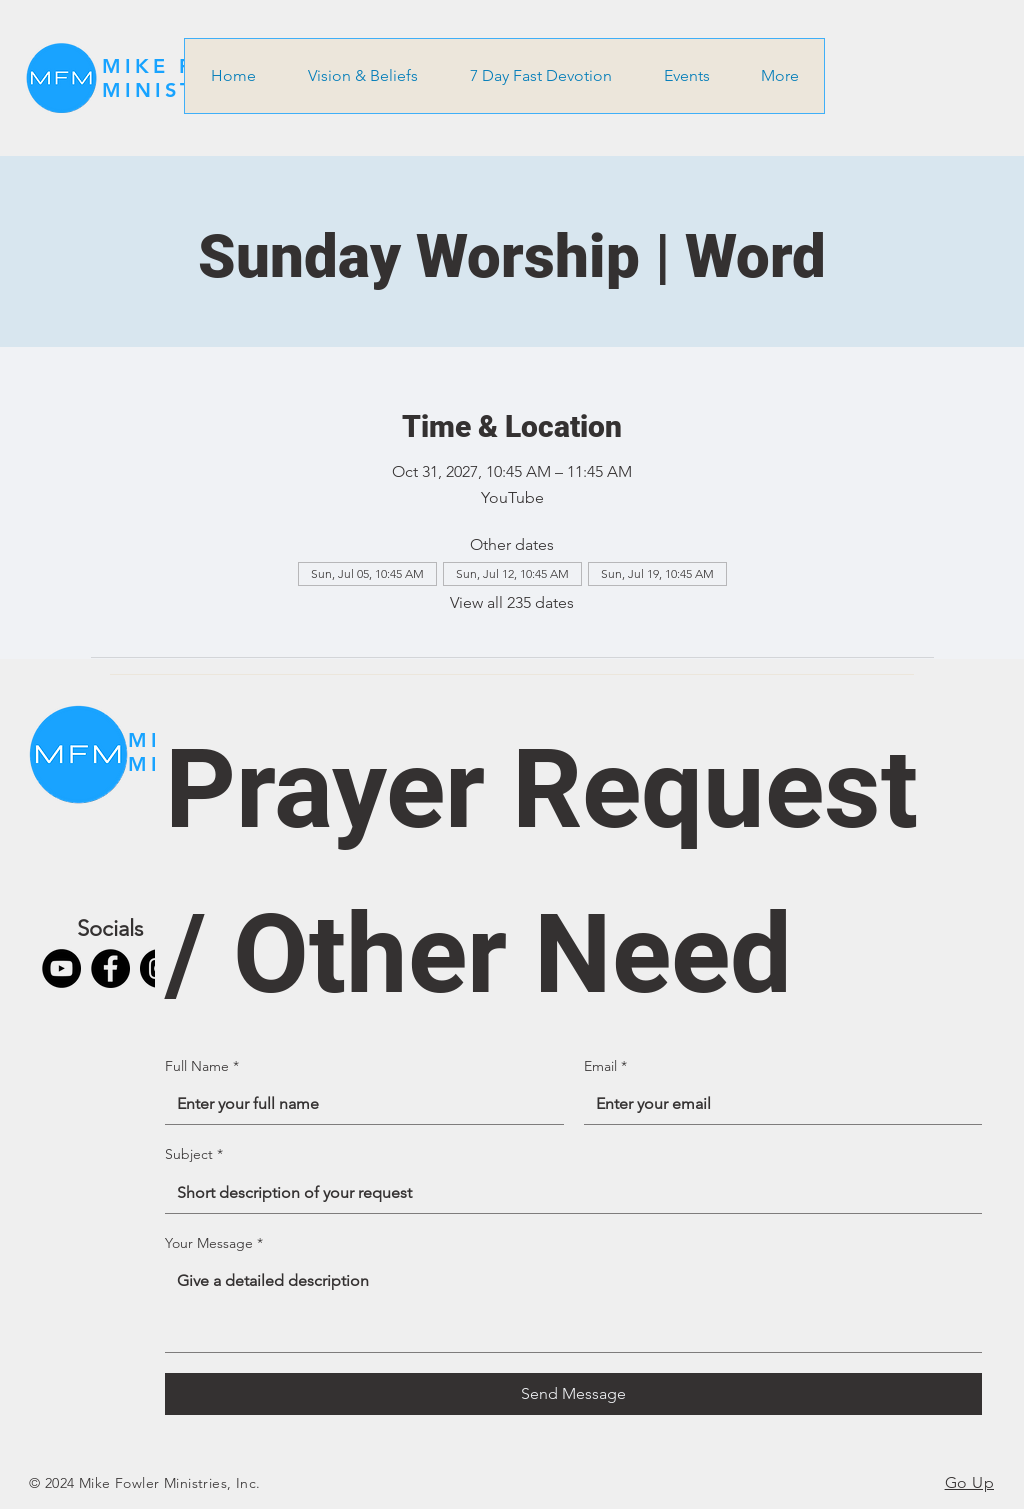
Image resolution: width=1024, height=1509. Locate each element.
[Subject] (567, 1193)
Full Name (202, 1067)
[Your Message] (573, 1306)
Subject (194, 1155)
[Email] (777, 1104)
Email (605, 1067)
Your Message (214, 1244)
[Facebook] (110, 968)
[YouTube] (61, 968)
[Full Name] (358, 1104)
